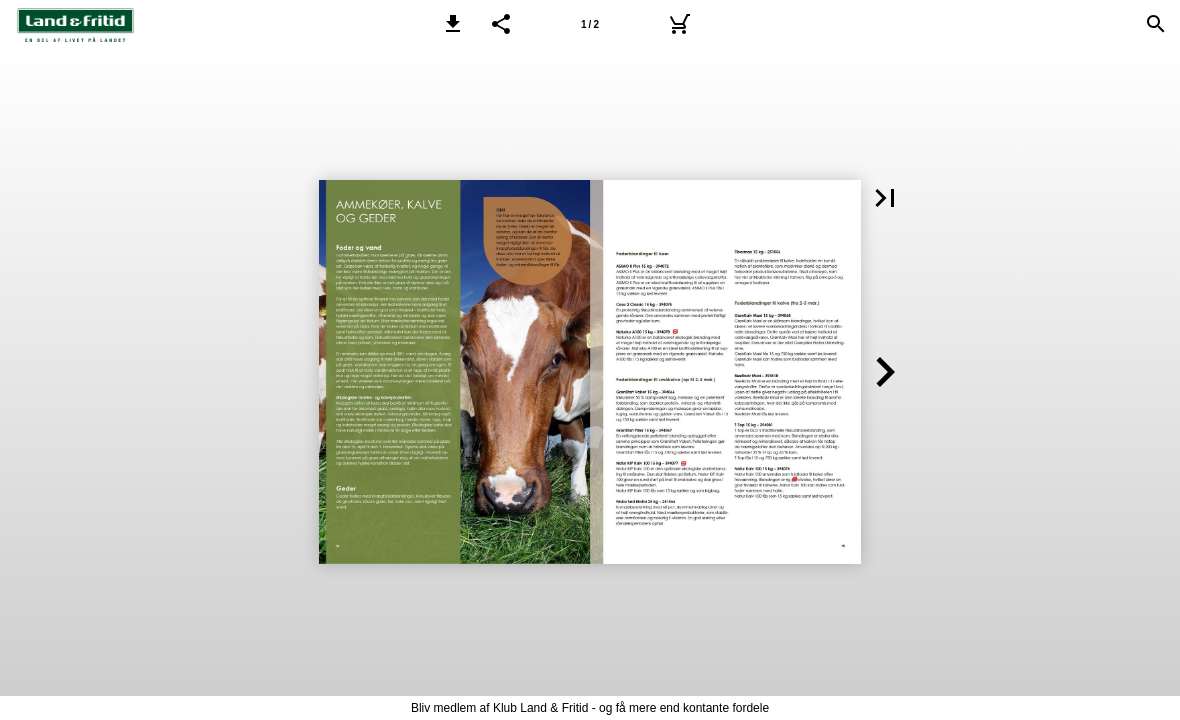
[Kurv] (679, 24)
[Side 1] (590, 24)
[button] (453, 24)
